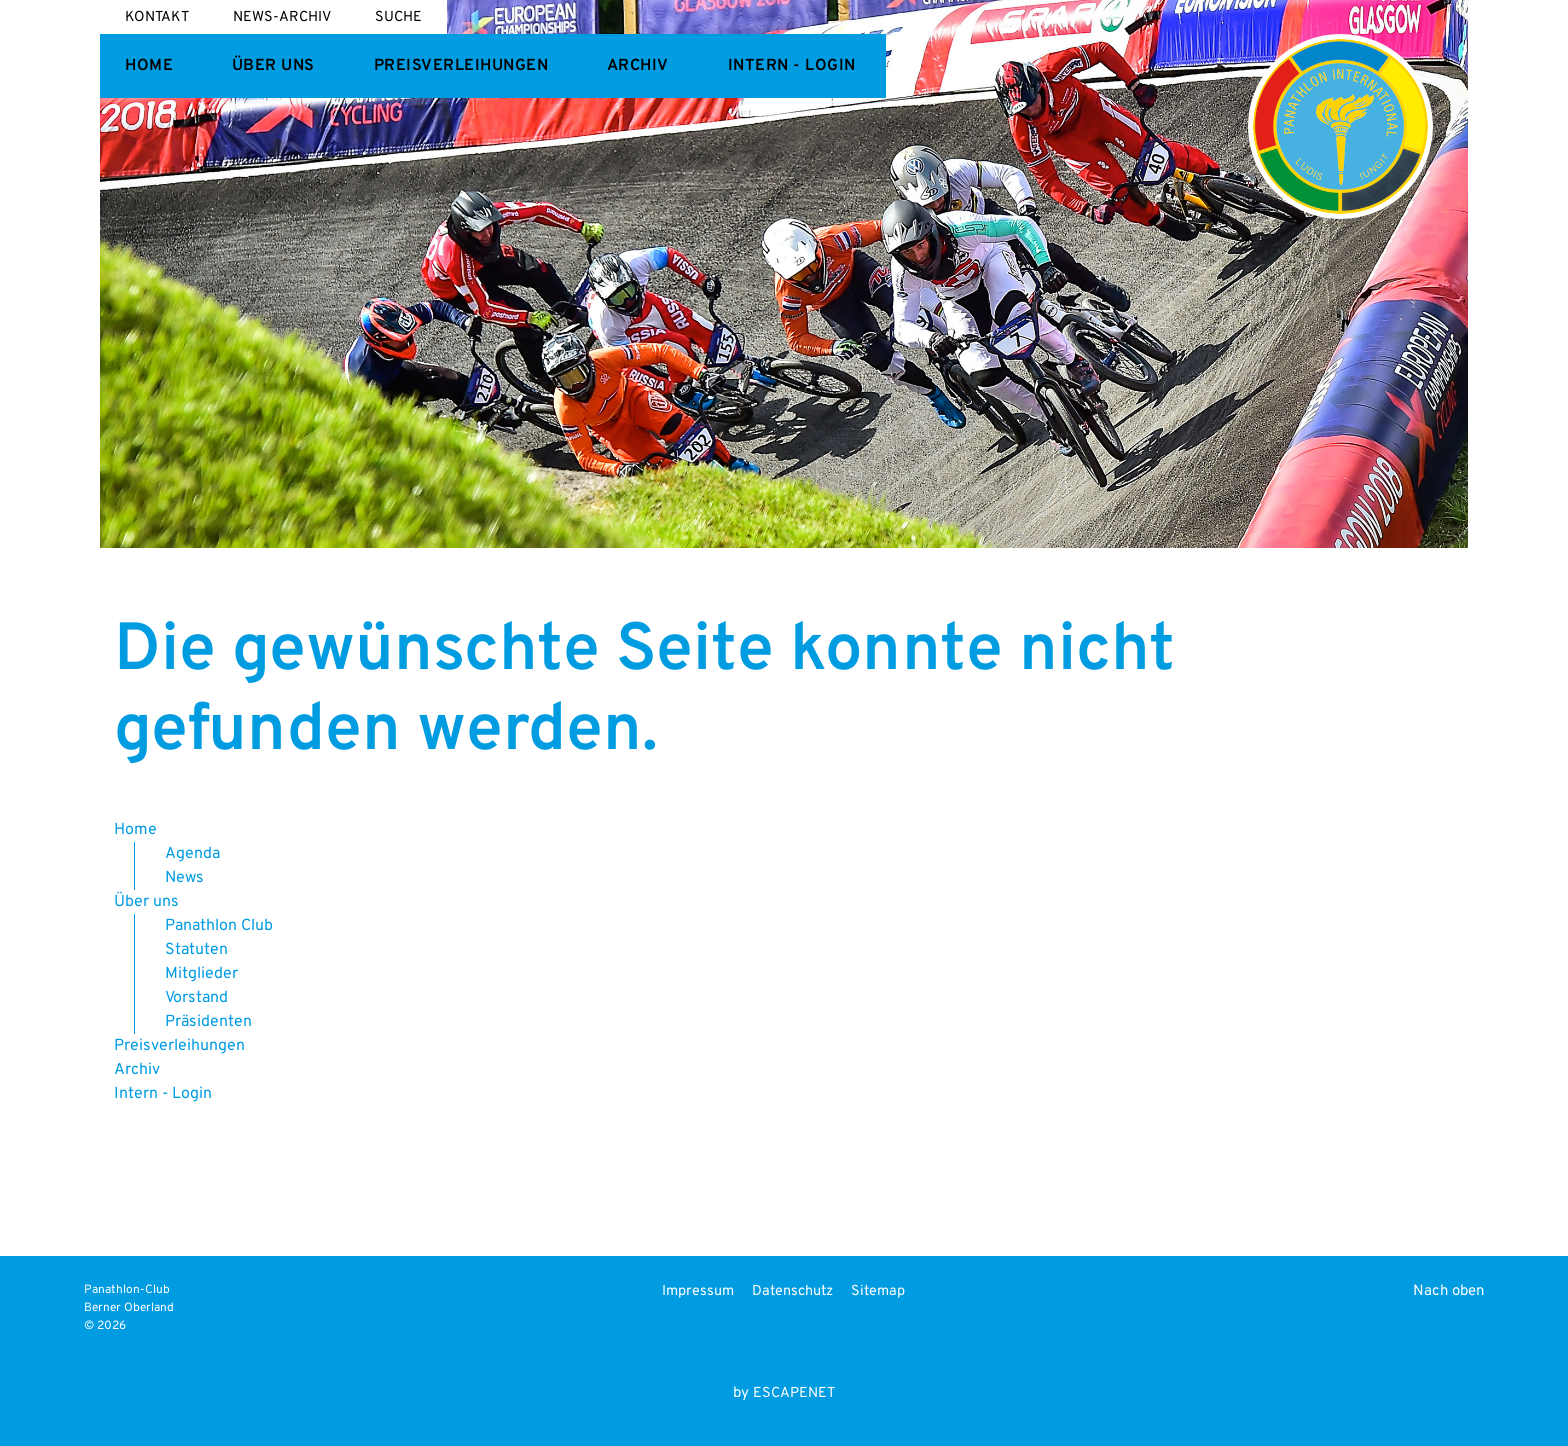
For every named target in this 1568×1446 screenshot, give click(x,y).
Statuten (196, 950)
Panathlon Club (219, 926)
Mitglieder (201, 974)
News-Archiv (282, 17)
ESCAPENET (794, 1393)
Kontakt (157, 17)
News (184, 878)
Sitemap (878, 1291)
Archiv (638, 66)
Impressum (698, 1291)
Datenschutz (792, 1291)
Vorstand (196, 998)
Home (149, 66)
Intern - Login (792, 66)
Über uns (273, 66)
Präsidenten (208, 1022)
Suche (398, 17)
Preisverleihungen (461, 66)
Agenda (192, 854)
